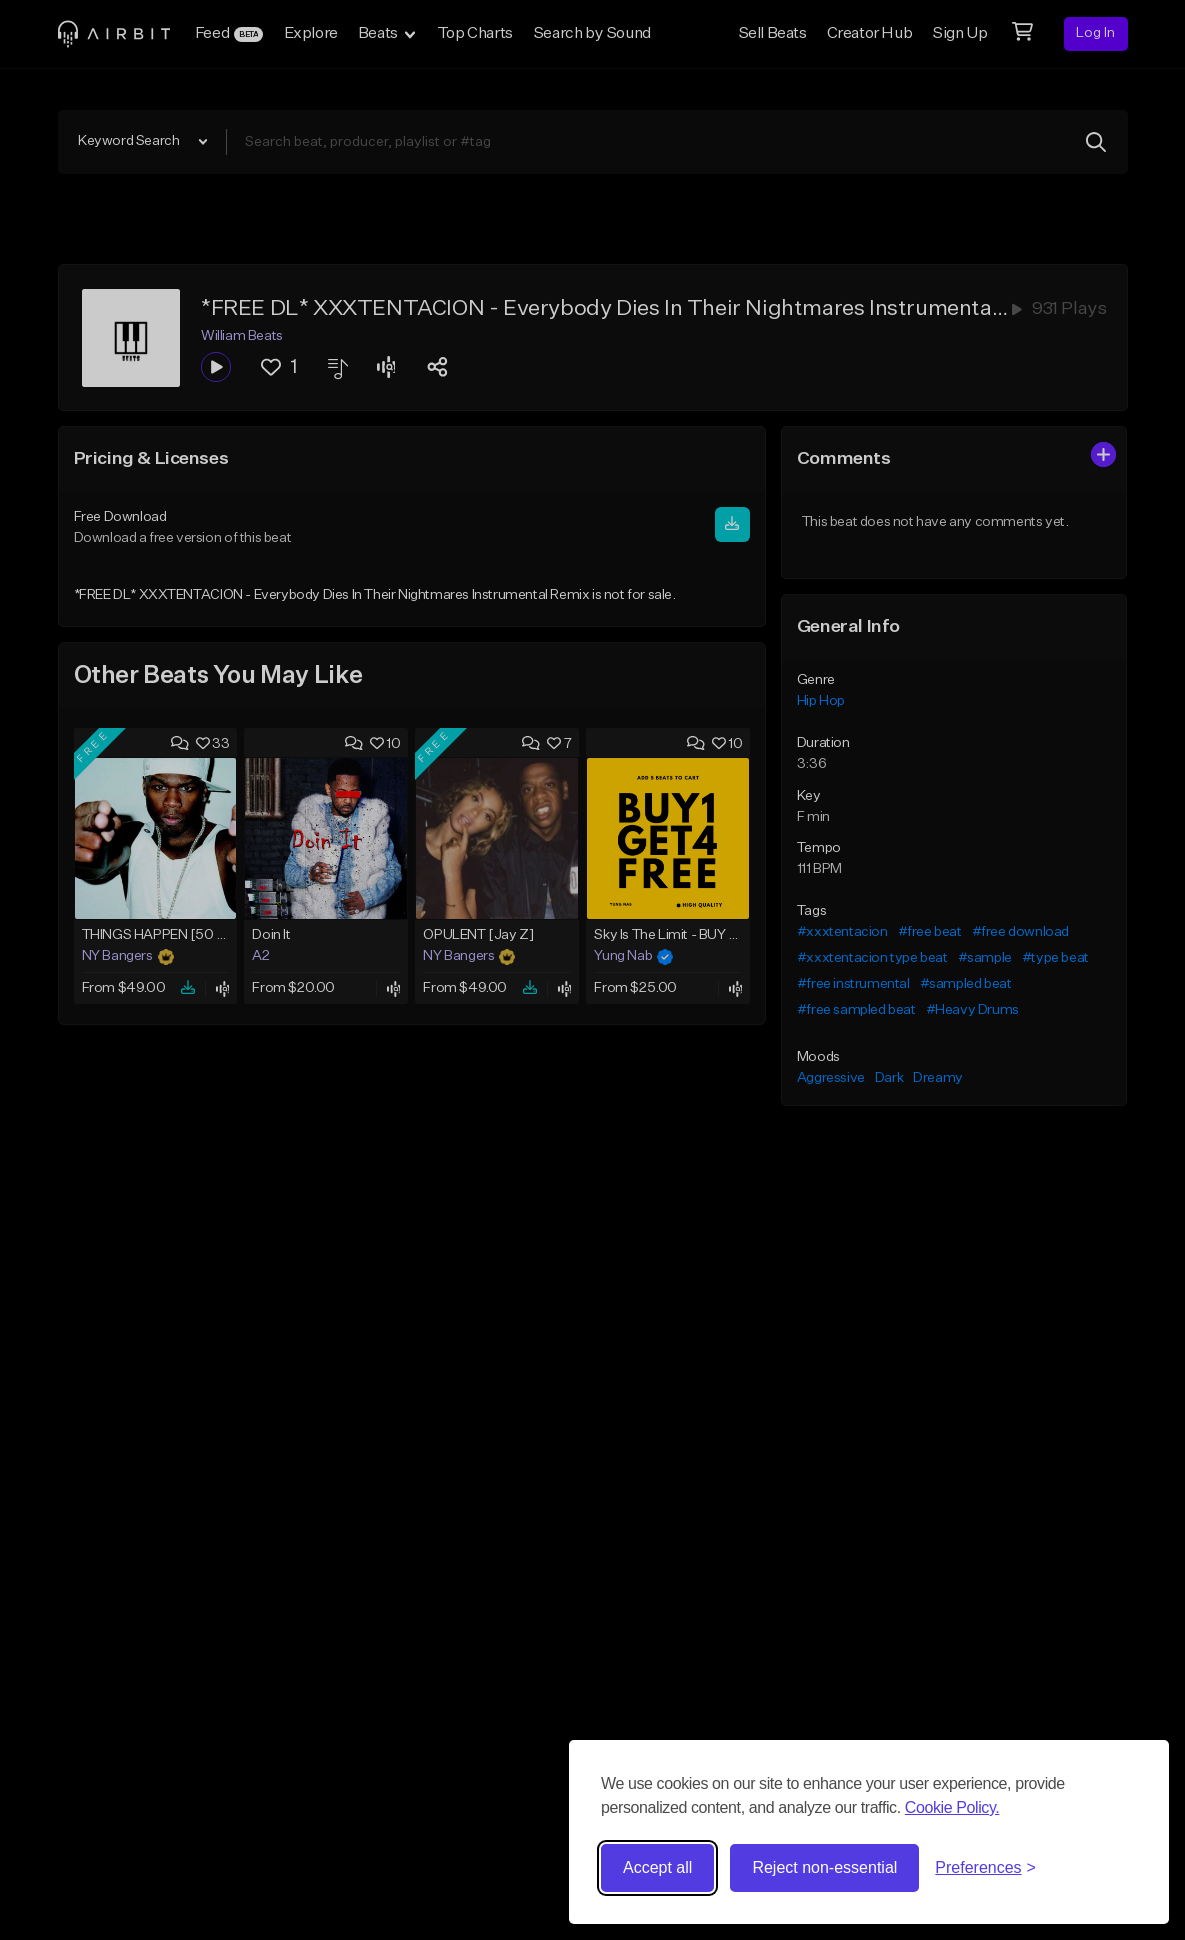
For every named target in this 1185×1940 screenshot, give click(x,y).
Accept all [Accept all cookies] (657, 1867)
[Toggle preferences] (985, 1868)
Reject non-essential (824, 1867)
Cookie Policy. (952, 1807)
